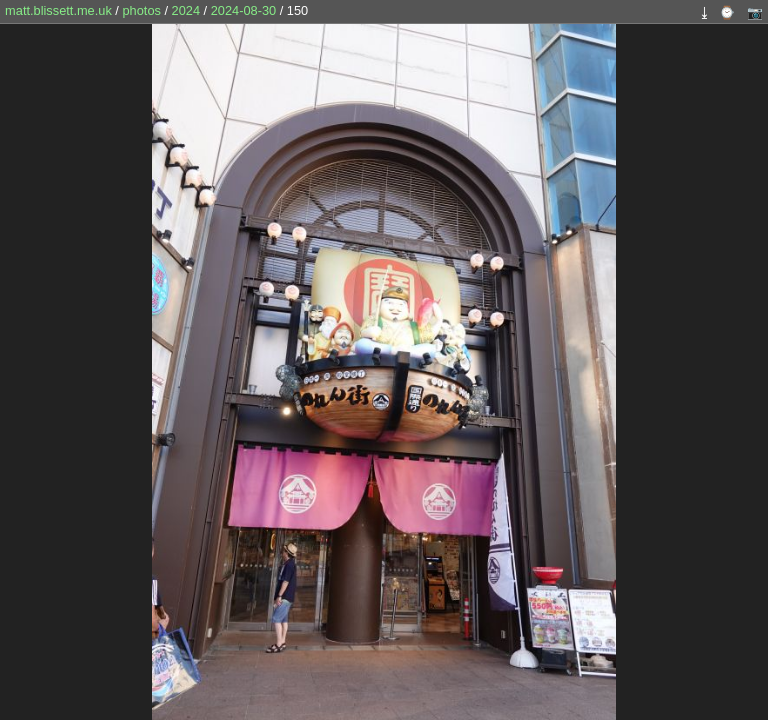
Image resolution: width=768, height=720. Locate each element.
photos (141, 10)
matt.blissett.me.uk (58, 10)
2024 (186, 10)
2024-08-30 (243, 10)
